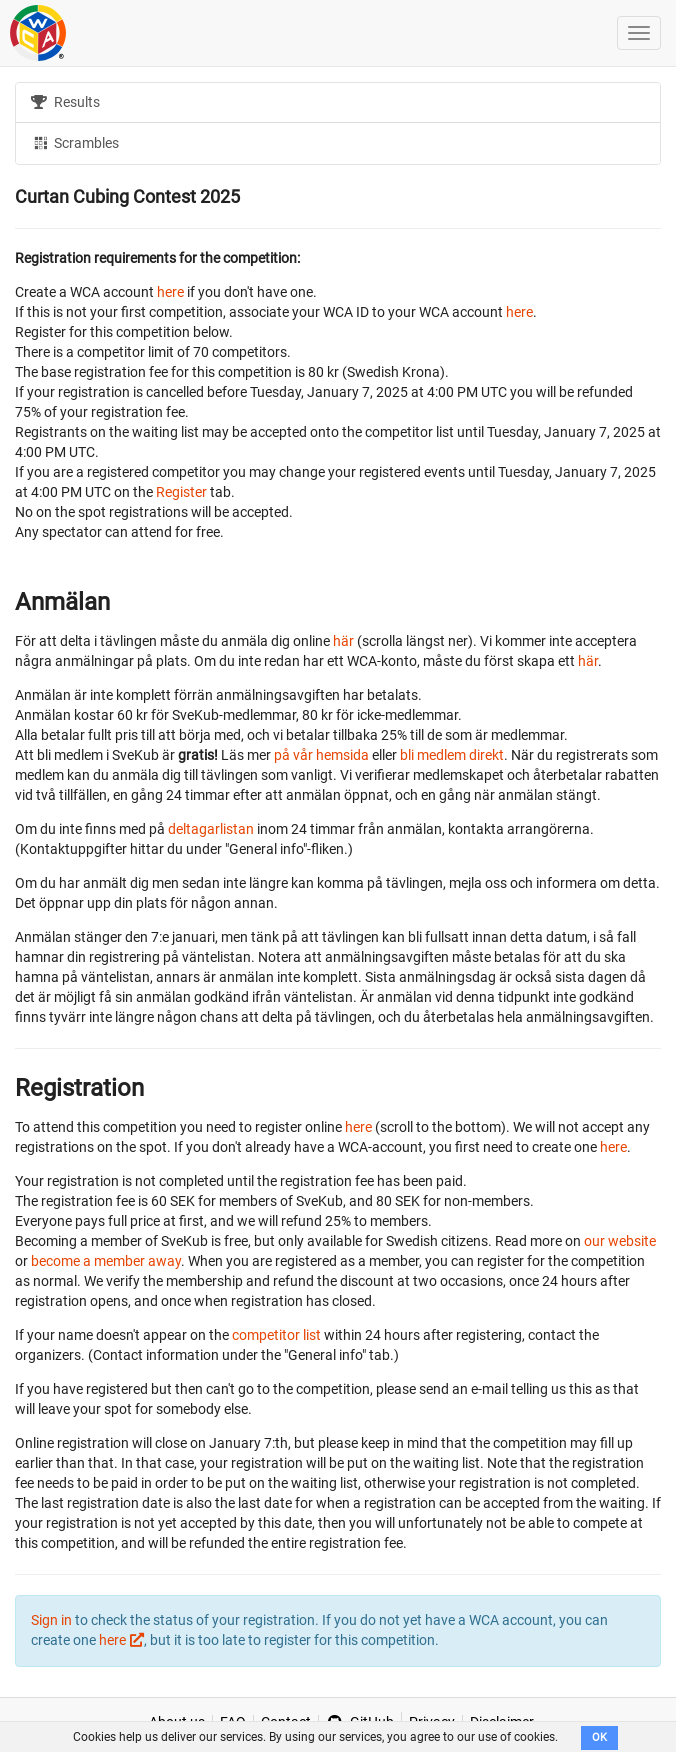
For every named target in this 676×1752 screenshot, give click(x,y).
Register (181, 492)
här (343, 641)
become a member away (106, 1261)
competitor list (276, 1335)
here (170, 292)
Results (65, 102)
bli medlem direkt (452, 755)
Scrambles (75, 142)
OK (599, 1737)
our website (620, 1241)
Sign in (51, 1620)
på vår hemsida (321, 755)
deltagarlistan (211, 829)
